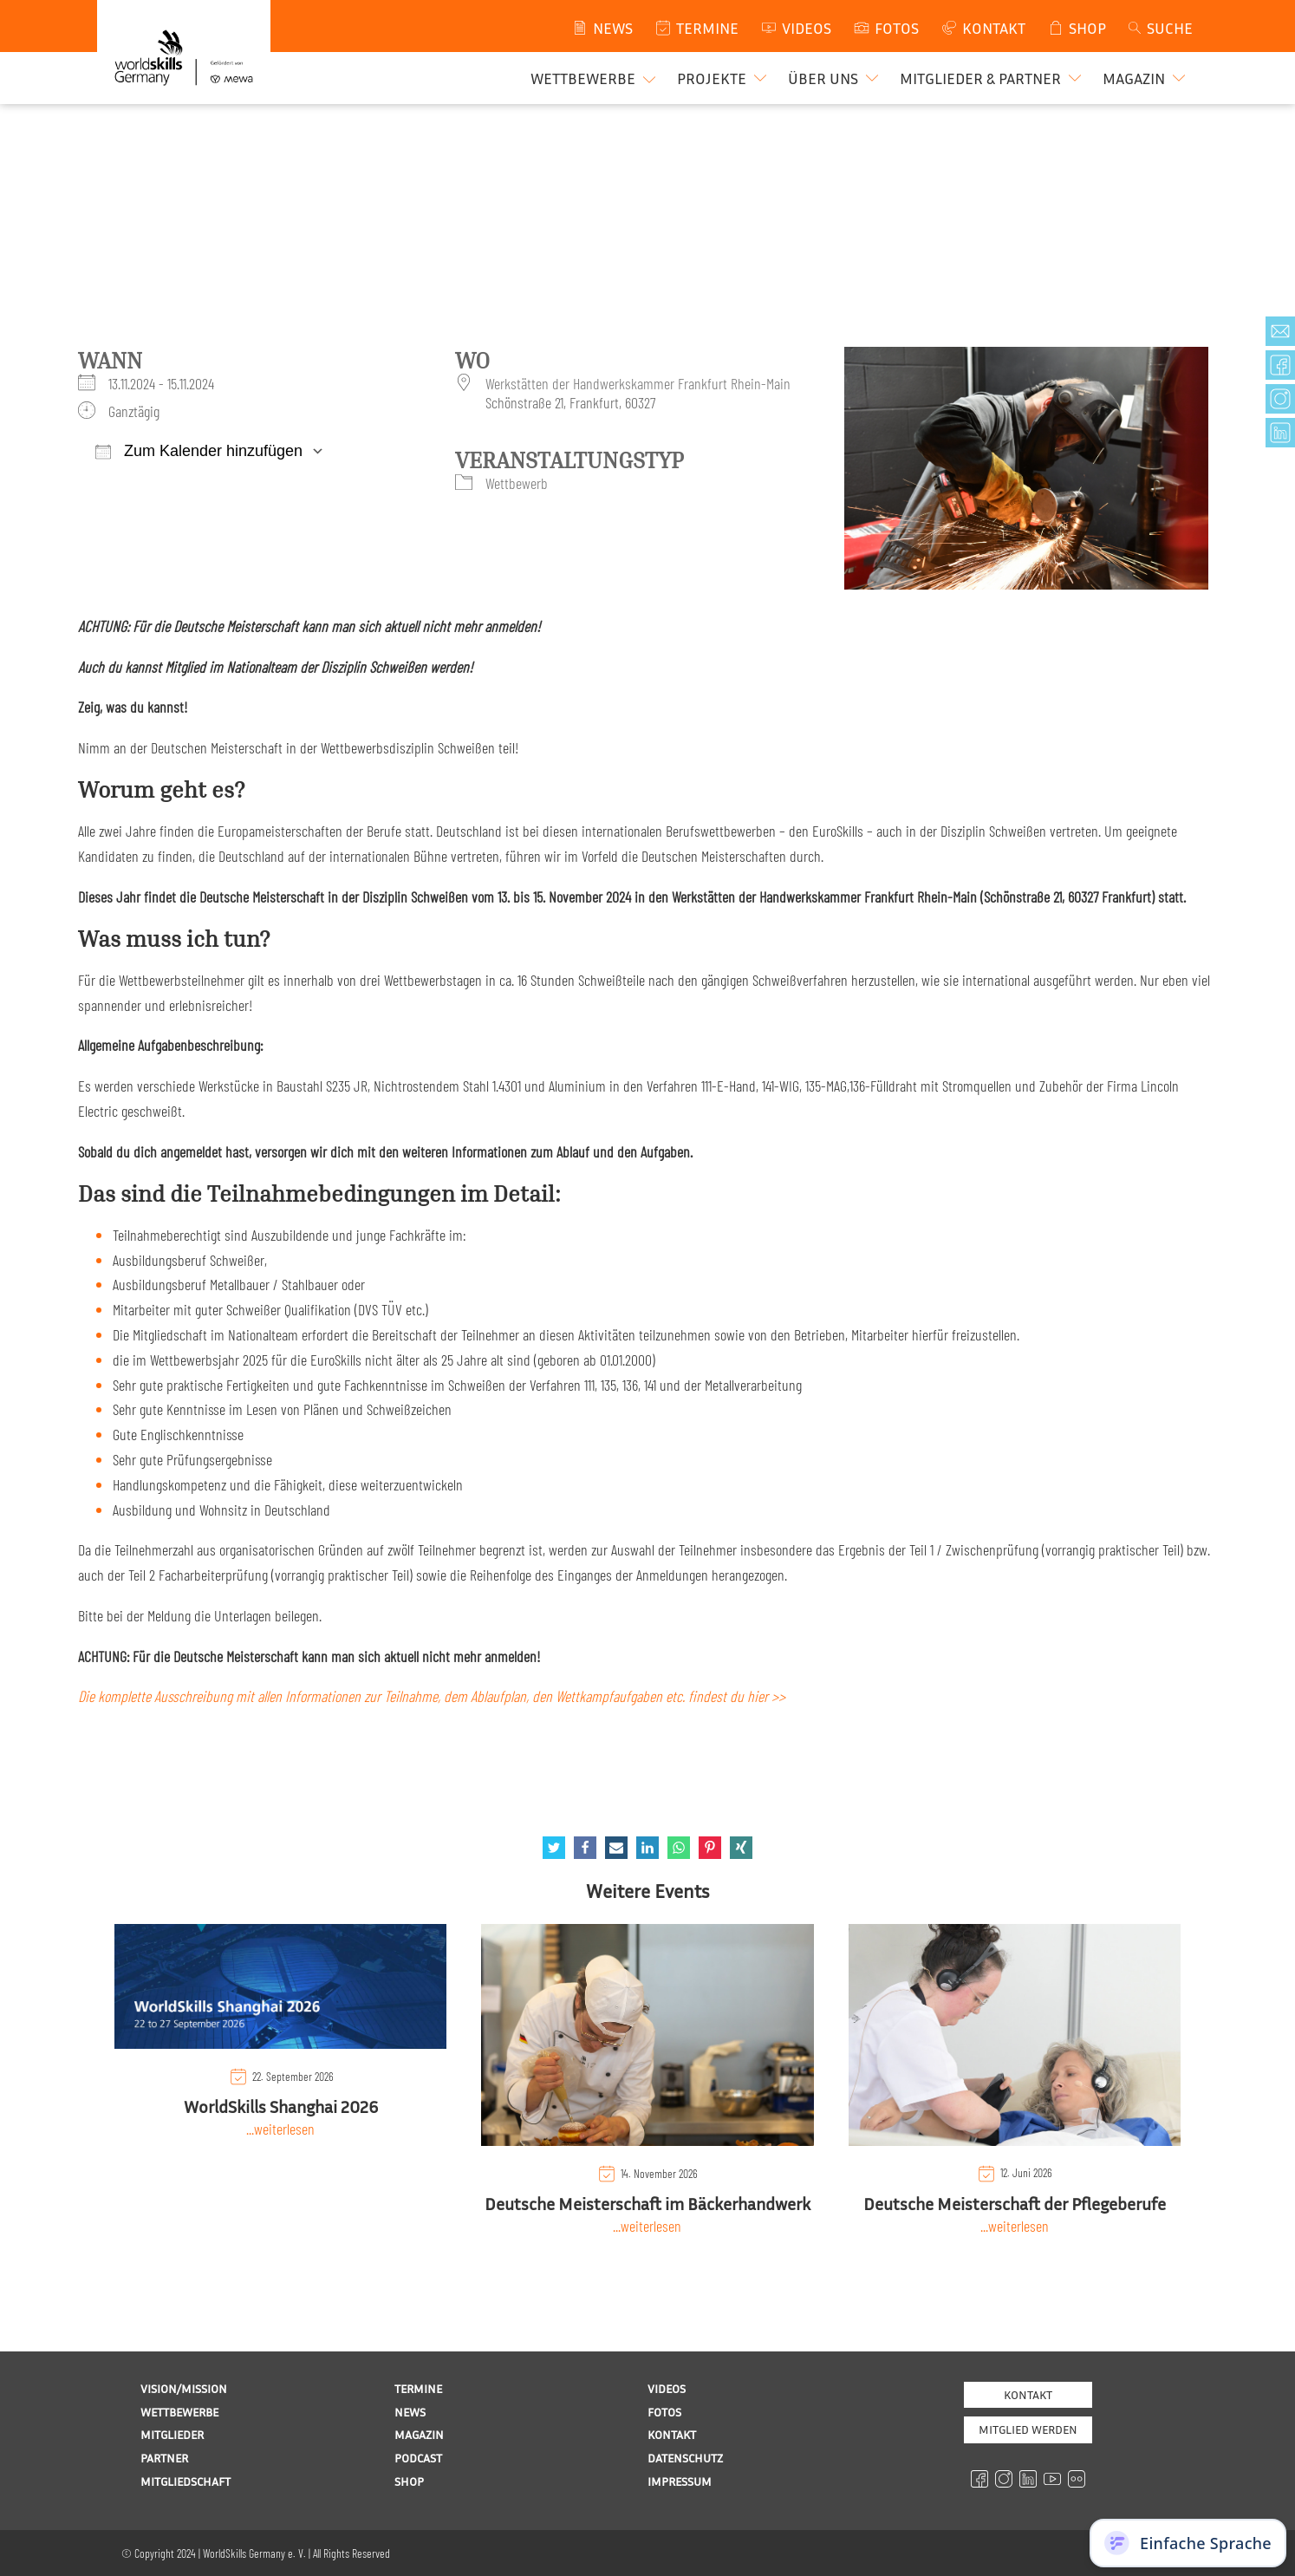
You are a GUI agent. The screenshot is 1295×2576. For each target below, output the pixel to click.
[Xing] (741, 1847)
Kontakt (1028, 2394)
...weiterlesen (280, 2128)
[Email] (616, 1847)
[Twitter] (554, 1847)
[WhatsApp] (678, 1847)
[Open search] (1159, 27)
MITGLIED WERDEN (1028, 2429)
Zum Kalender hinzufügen (199, 451)
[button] (723, 78)
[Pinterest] (710, 1847)
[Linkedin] (647, 1847)
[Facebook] (585, 1847)
